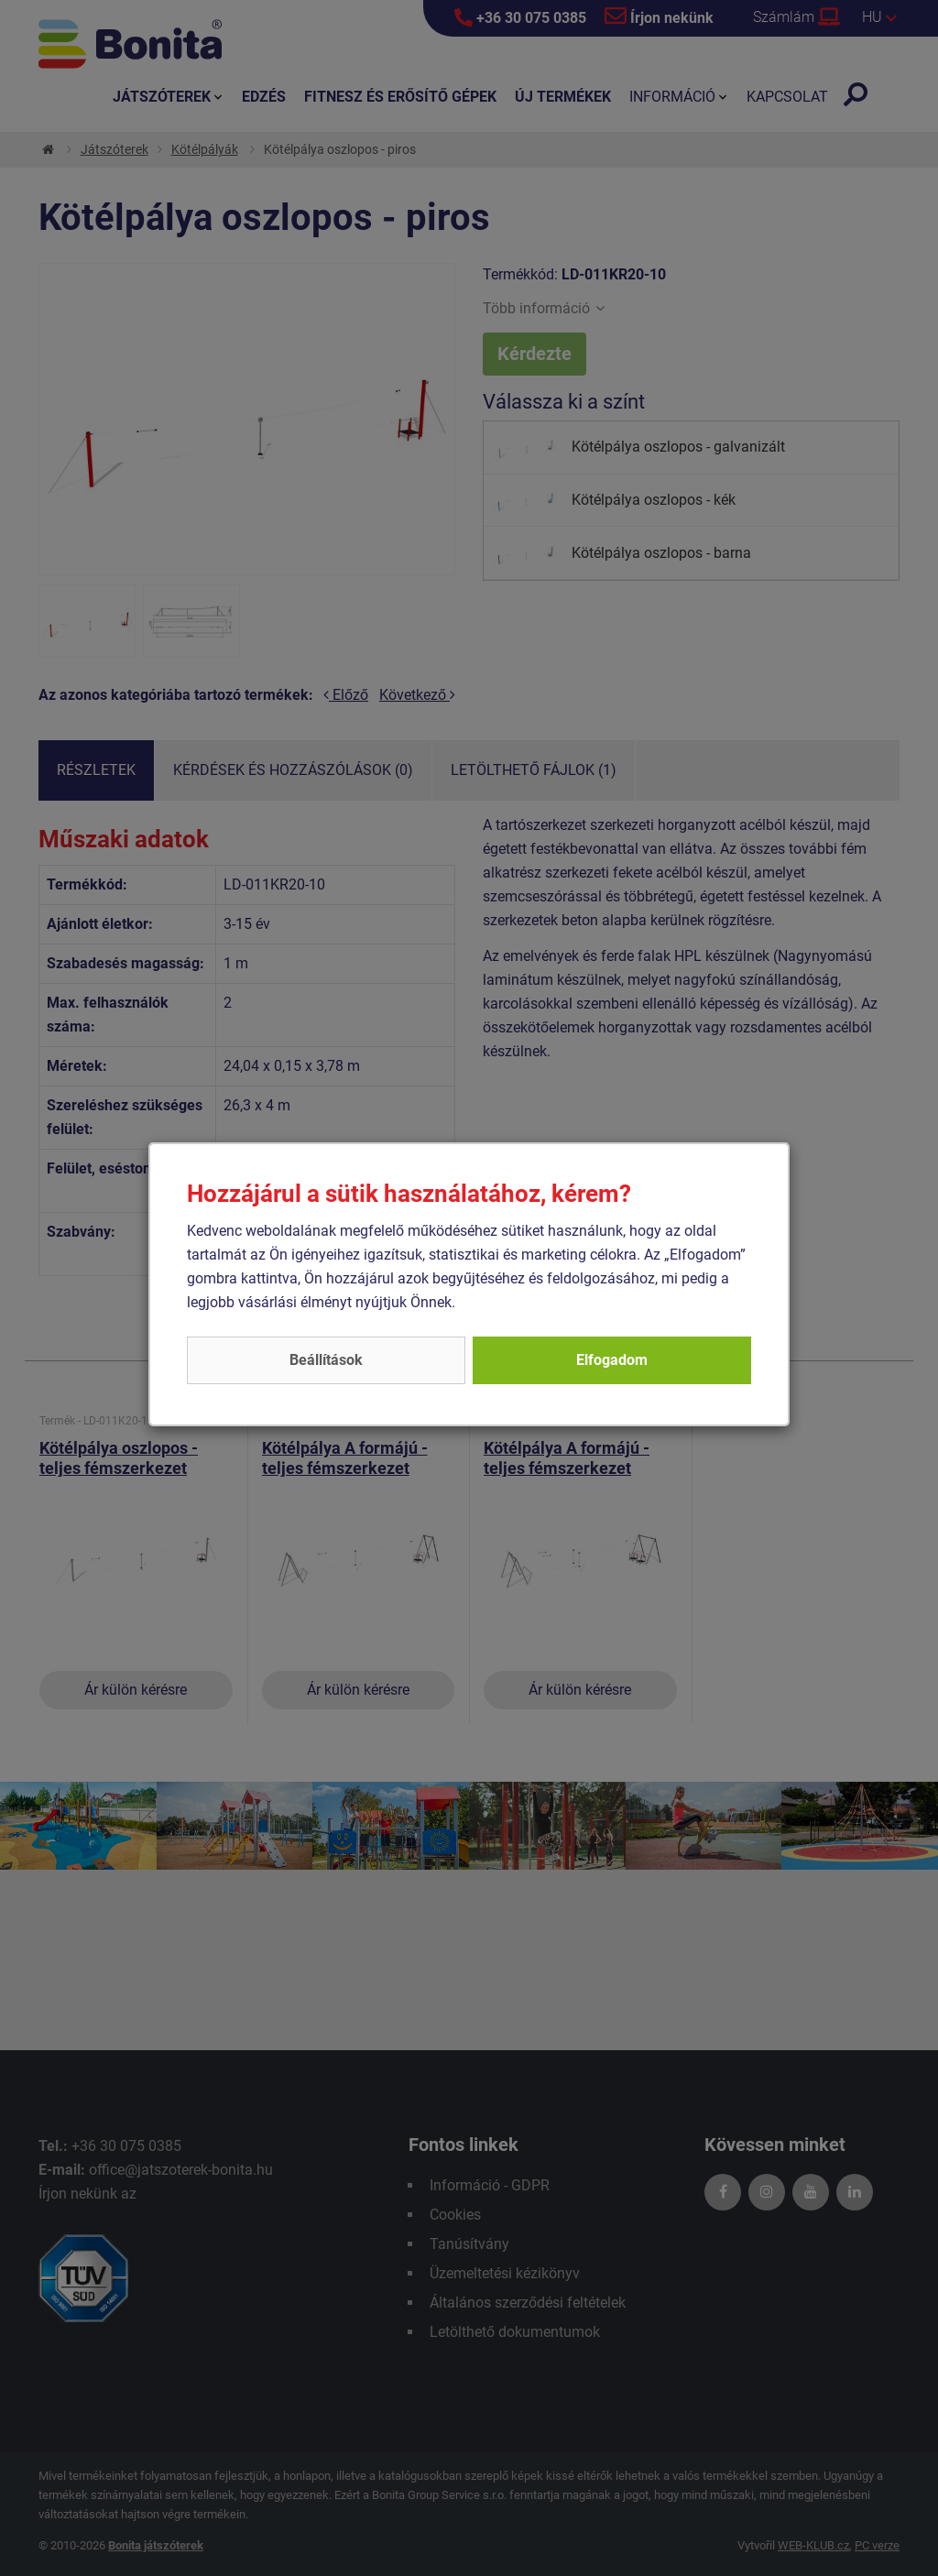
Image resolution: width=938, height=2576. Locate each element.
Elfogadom (612, 1360)
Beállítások (326, 1360)
